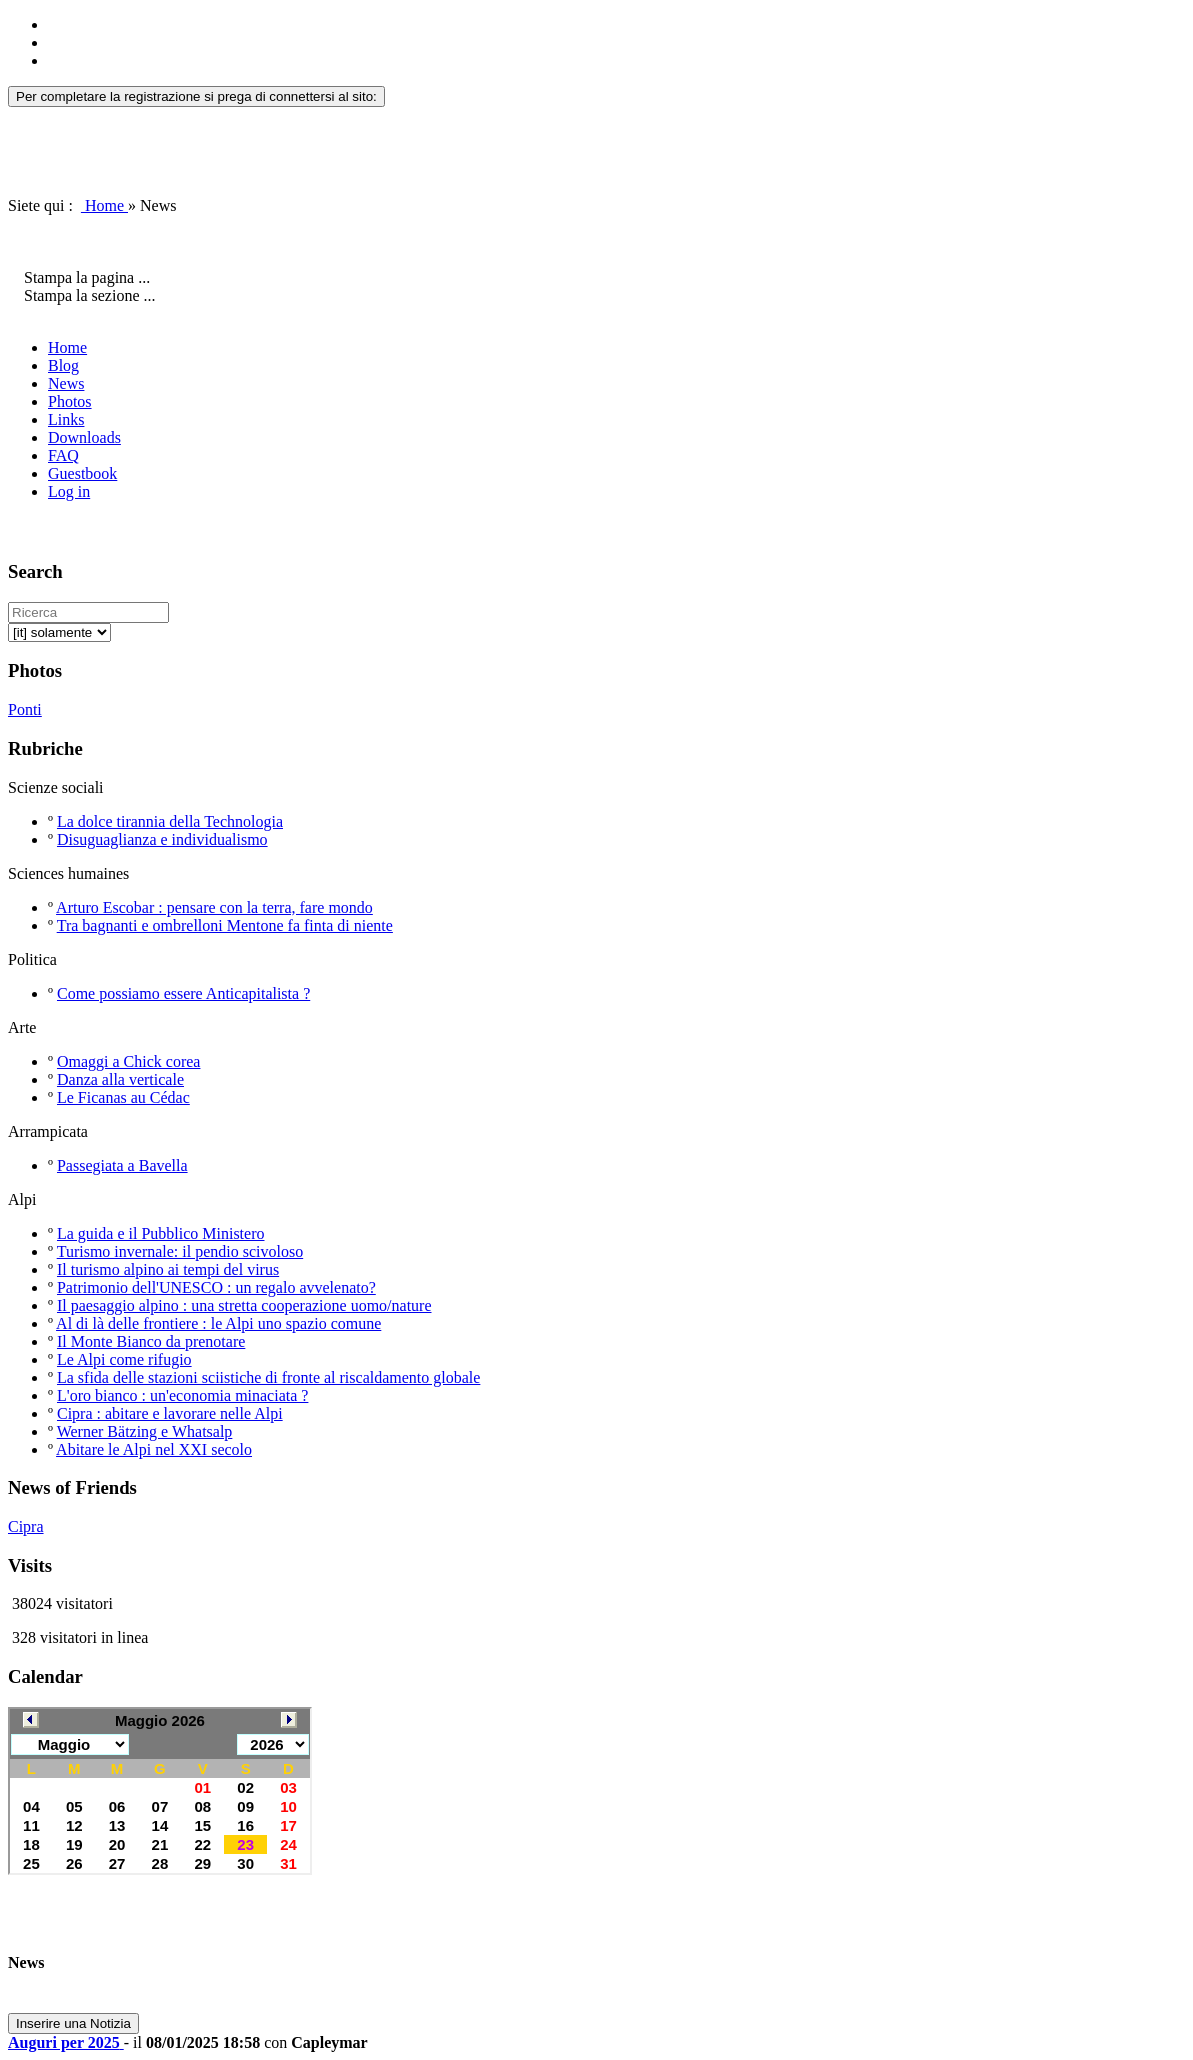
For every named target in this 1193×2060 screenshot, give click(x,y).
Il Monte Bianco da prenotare (151, 1341)
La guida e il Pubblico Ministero (161, 1233)
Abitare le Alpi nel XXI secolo (154, 1449)
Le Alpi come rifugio (124, 1359)
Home (104, 205)
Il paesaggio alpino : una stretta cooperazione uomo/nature (244, 1305)
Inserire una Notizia (73, 2023)
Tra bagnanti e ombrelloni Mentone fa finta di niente (225, 925)
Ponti (25, 709)
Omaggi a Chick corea (129, 1061)
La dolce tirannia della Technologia (170, 821)
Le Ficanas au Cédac (123, 1097)
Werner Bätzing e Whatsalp (145, 1431)
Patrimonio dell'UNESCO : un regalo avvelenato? (216, 1287)
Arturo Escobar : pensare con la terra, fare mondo (214, 907)
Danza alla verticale (120, 1079)
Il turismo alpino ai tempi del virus (168, 1269)
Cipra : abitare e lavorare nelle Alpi (170, 1413)
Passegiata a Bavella (122, 1165)
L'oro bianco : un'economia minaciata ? (182, 1395)
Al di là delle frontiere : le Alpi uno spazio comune (218, 1323)
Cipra (26, 1526)
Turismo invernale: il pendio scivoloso (180, 1251)
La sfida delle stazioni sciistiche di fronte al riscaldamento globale (268, 1377)
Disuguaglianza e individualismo (162, 839)
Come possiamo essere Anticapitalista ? (183, 993)
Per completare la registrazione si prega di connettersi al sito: (196, 96)
